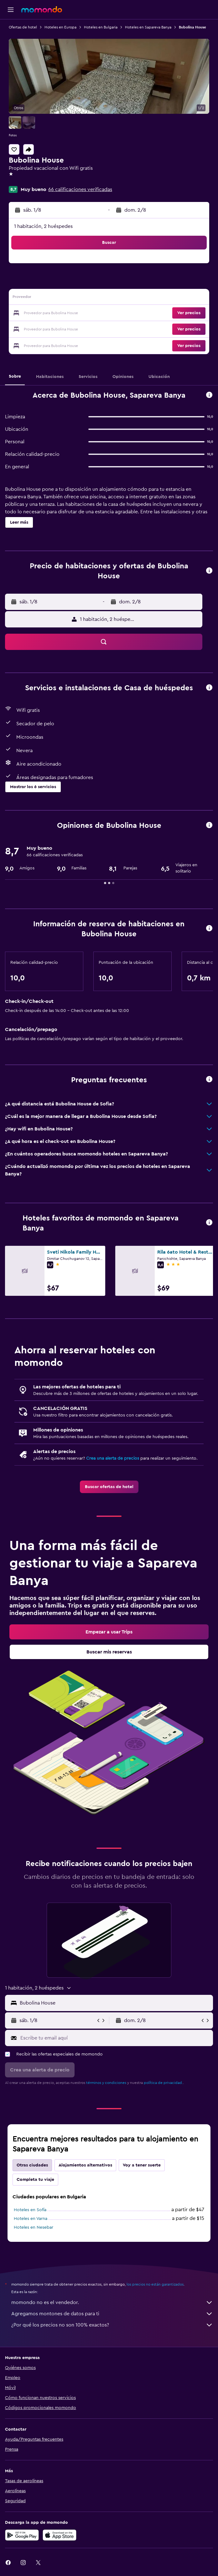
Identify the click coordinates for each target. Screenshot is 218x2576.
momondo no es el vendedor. (112, 2302)
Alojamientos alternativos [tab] (85, 2165)
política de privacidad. (163, 2083)
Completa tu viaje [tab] (35, 2179)
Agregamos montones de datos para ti (112, 2313)
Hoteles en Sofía (30, 2210)
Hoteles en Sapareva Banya (148, 27)
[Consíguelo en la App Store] (59, 2535)
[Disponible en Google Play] (22, 2535)
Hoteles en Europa (60, 27)
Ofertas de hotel (23, 27)
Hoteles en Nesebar (33, 2227)
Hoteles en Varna (30, 2218)
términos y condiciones (106, 2083)
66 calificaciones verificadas (80, 189)
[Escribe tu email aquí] (115, 2038)
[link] (109, 1487)
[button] (11, 10)
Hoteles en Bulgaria (100, 27)
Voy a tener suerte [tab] (142, 2165)
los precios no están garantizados (155, 2284)
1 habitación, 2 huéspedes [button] (43, 226)
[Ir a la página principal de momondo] (41, 9)
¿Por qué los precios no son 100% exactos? (112, 2325)
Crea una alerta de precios (112, 1458)
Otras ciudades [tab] (32, 2165)
